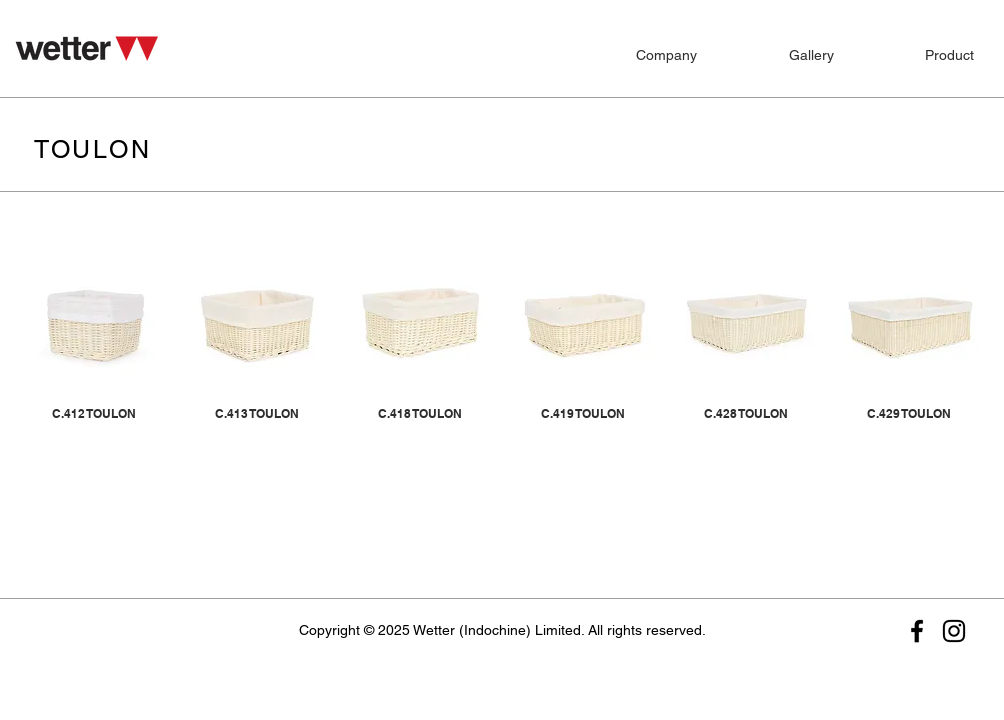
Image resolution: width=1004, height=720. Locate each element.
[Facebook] (917, 631)
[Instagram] (954, 631)
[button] (922, 46)
